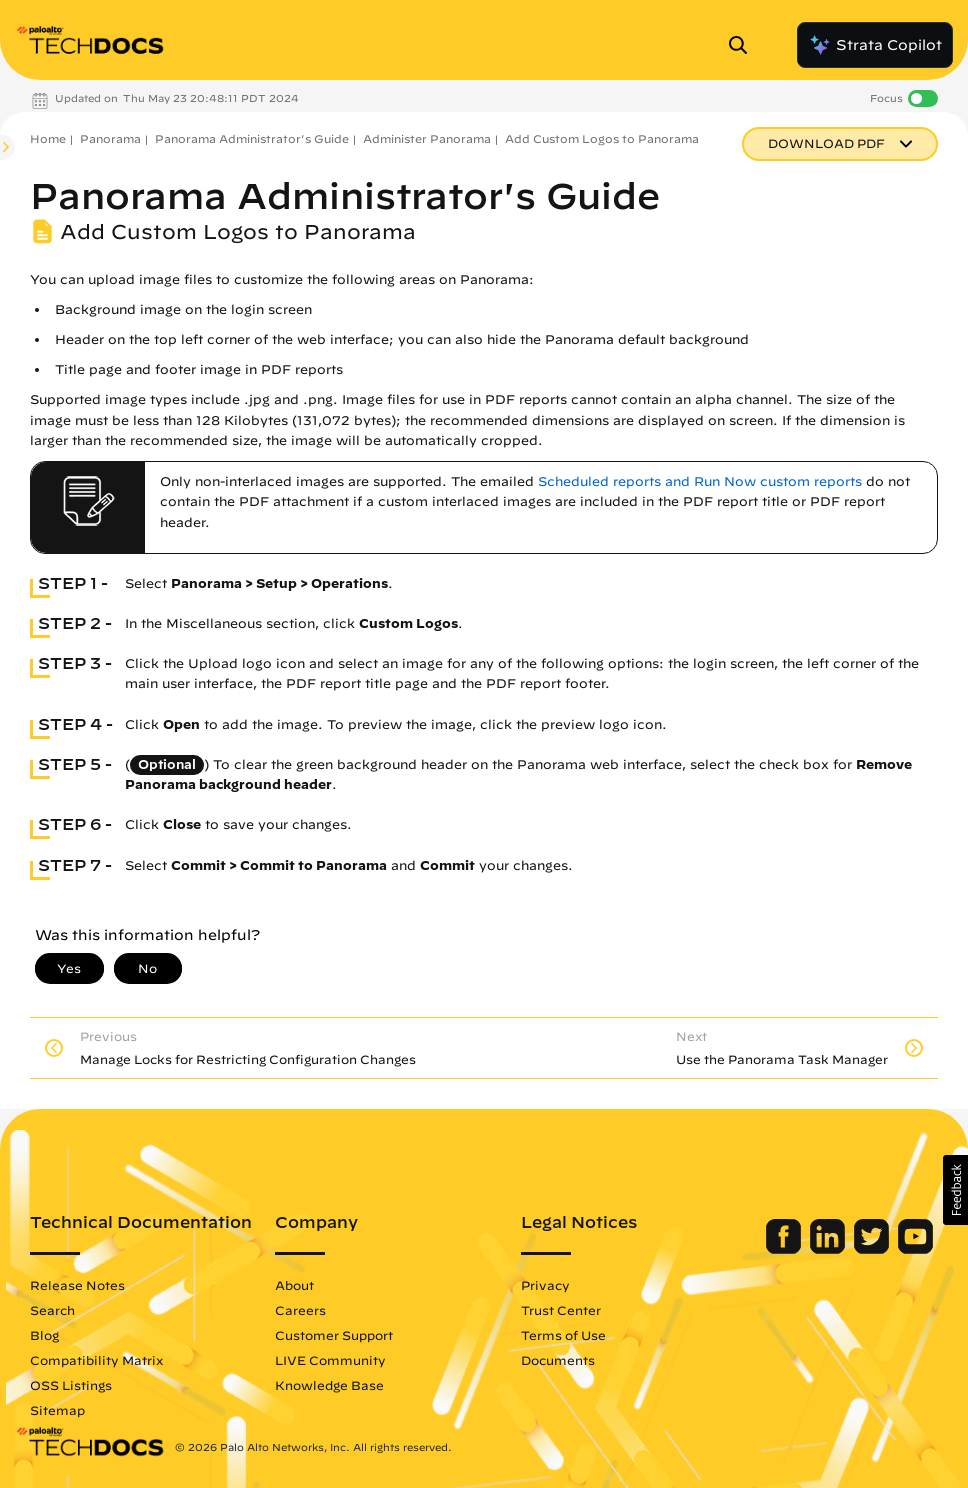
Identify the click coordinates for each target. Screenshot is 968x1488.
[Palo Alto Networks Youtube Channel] (915, 1249)
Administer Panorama (427, 138)
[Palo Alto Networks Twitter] (873, 1249)
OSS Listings (71, 1385)
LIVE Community (330, 1360)
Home (48, 138)
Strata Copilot (875, 45)
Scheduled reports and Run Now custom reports (700, 481)
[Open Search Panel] (744, 45)
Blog (44, 1335)
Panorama (110, 138)
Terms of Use (563, 1335)
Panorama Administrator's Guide (252, 138)
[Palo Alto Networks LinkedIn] (829, 1249)
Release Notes (77, 1285)
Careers (300, 1310)
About (294, 1285)
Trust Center (561, 1310)
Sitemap (57, 1410)
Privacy (545, 1285)
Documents (558, 1360)
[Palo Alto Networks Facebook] (785, 1249)
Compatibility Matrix (96, 1360)
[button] (955, 1190)
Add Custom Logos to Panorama (602, 138)
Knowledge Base (329, 1385)
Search (52, 1310)
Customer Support (334, 1335)
